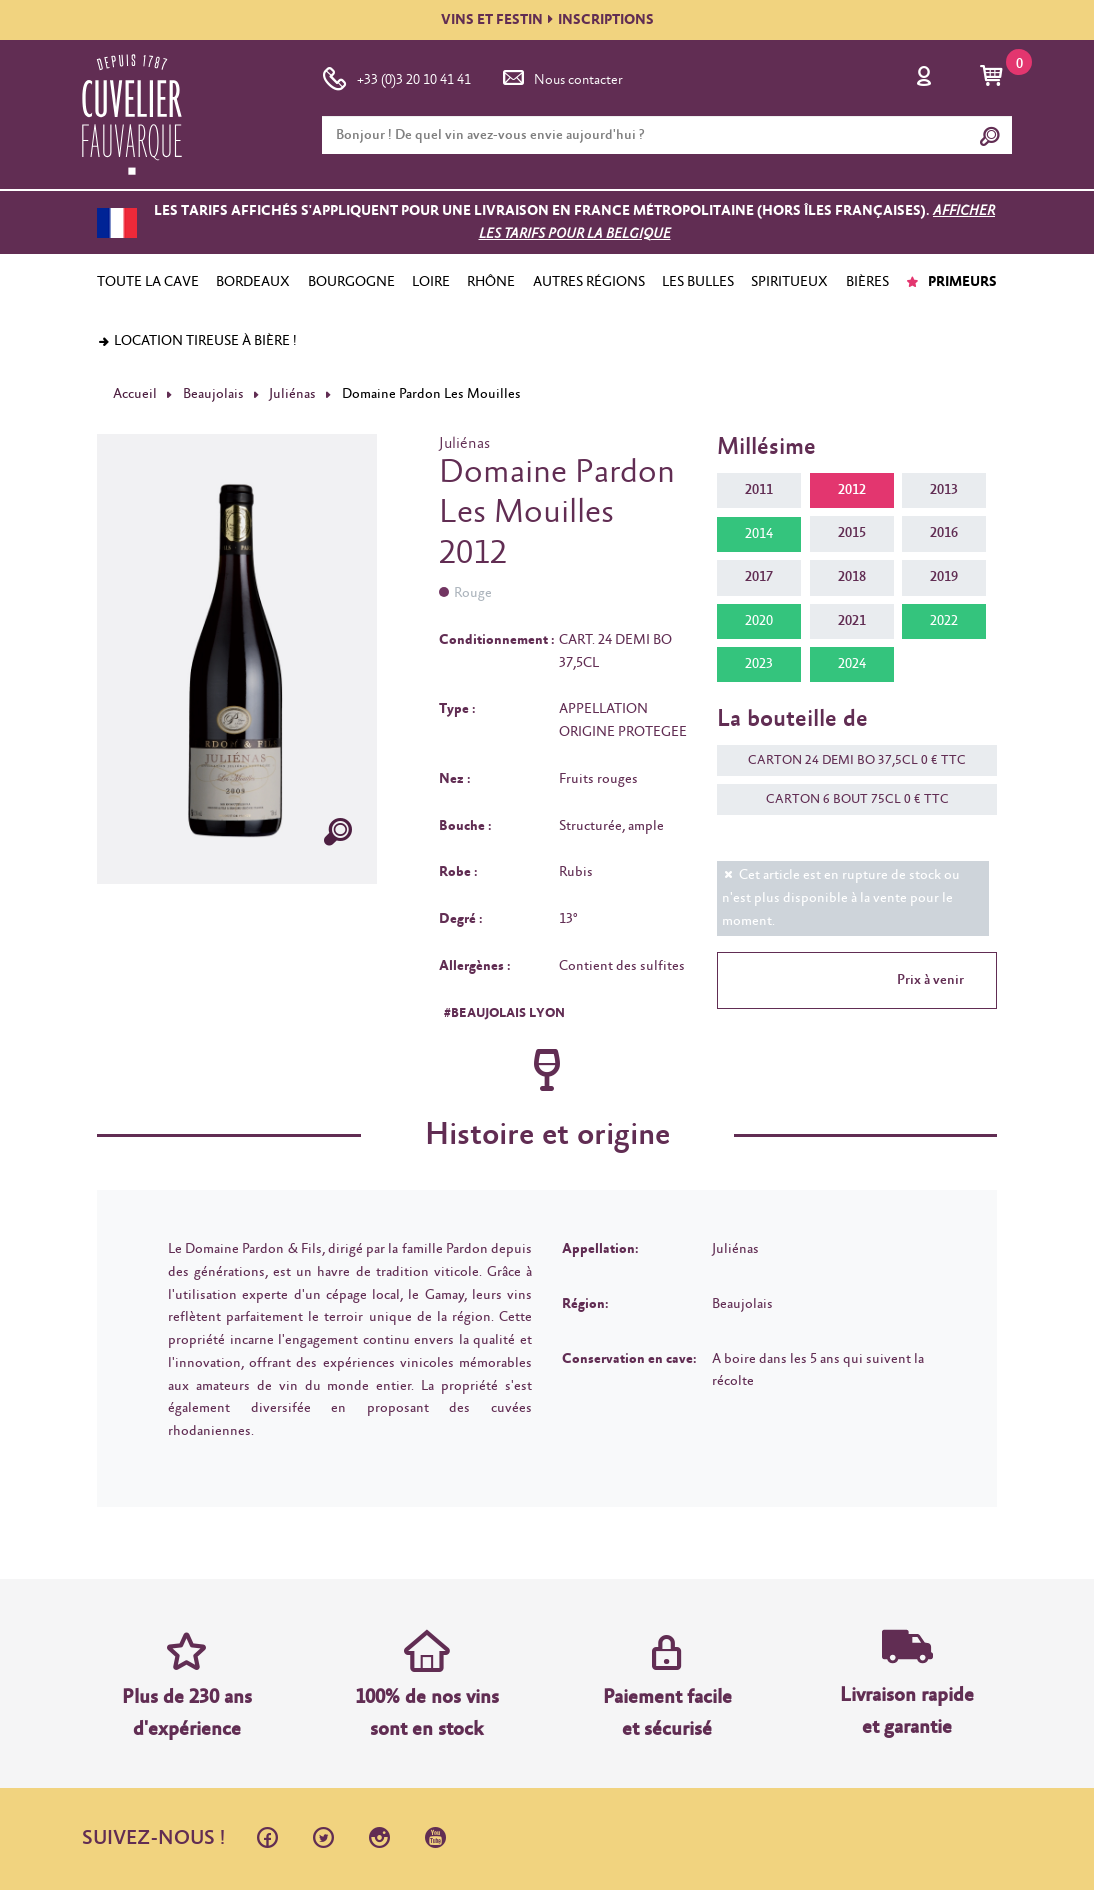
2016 (944, 533)
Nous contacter (561, 76)
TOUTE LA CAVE (148, 282)
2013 (944, 490)
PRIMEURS (951, 282)
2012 (852, 490)
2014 (759, 534)
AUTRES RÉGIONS (589, 282)
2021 (852, 621)
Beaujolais (213, 394)
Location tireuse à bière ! (197, 341)
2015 (852, 533)
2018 (852, 577)
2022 (944, 621)
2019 (944, 577)
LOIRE (431, 282)
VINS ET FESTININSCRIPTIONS (547, 20)
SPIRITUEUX (789, 282)
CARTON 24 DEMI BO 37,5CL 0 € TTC (847, 760)
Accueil (135, 394)
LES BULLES (698, 282)
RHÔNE (491, 282)
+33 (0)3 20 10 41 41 (396, 76)
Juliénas (292, 394)
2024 (852, 664)
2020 (759, 621)
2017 (759, 577)
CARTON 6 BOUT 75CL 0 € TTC (847, 799)
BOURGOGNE (351, 282)
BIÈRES (867, 282)
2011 (759, 490)
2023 (759, 664)
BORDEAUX (253, 282)
